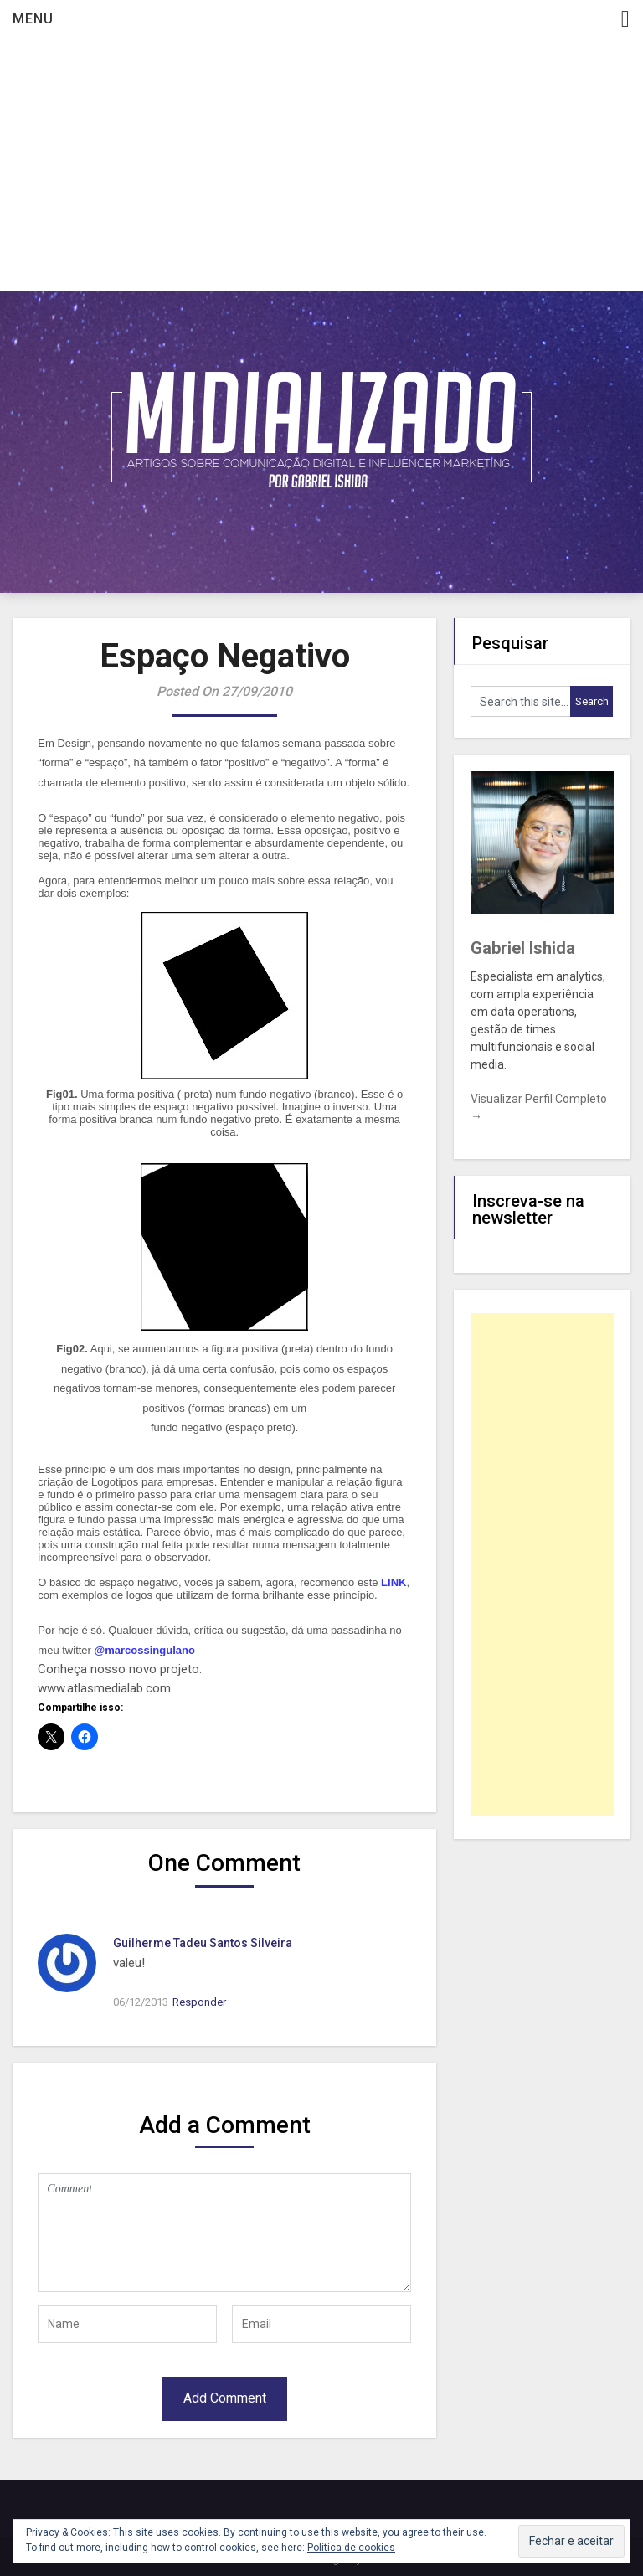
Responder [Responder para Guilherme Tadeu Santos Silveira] (199, 2002)
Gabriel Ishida (523, 948)
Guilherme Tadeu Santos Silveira (202, 1943)
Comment (224, 2232)
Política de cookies (351, 2547)
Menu (33, 19)
